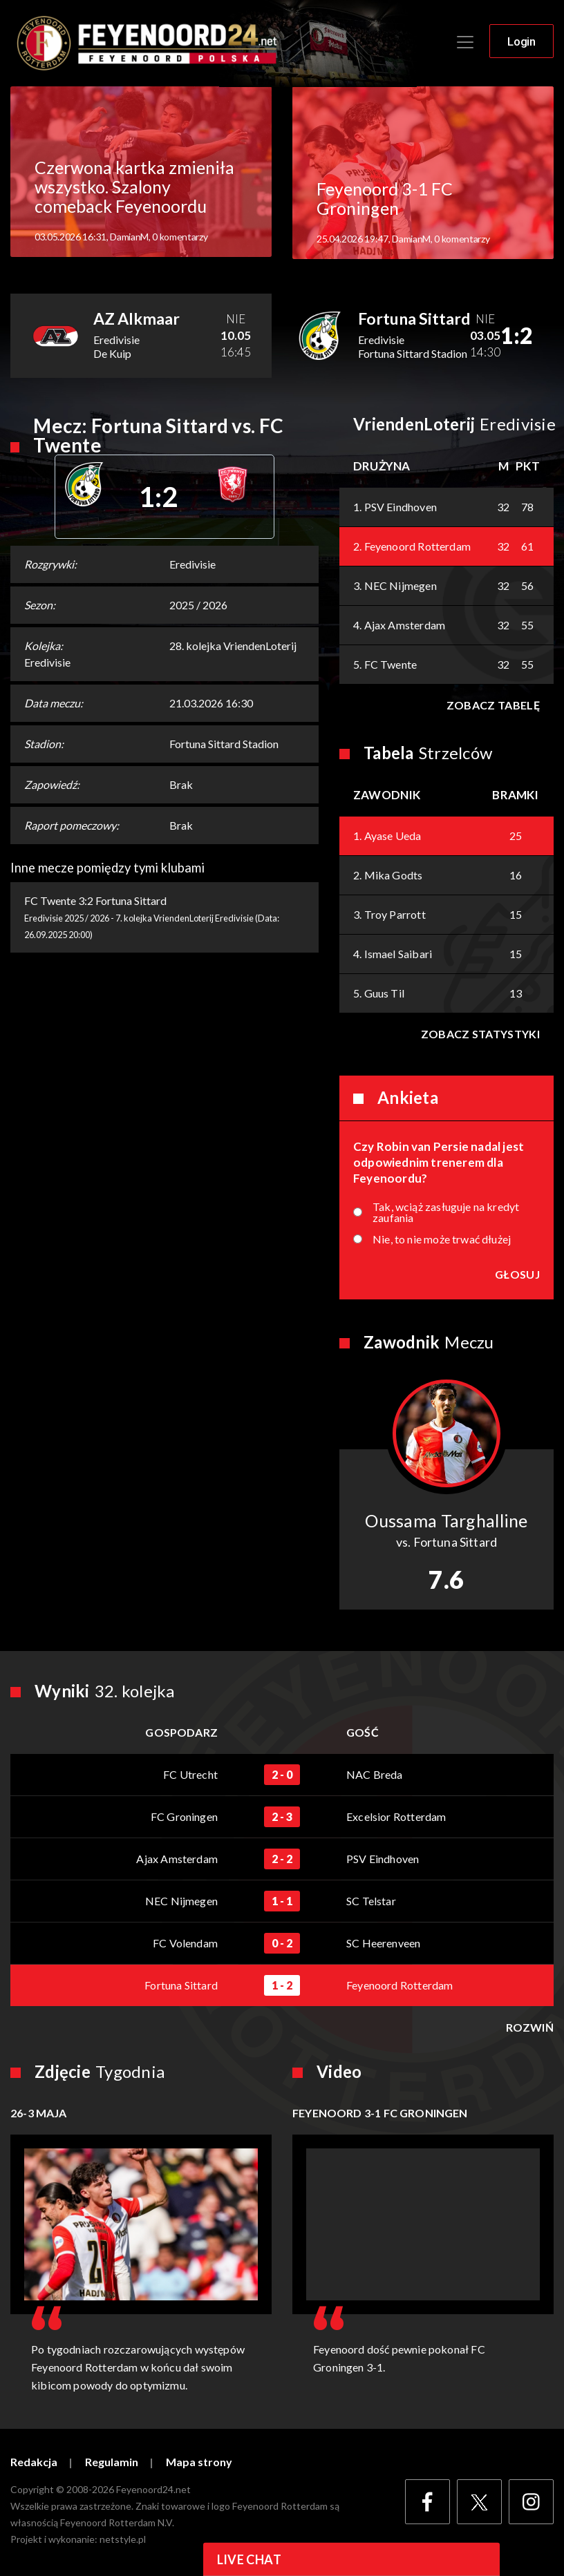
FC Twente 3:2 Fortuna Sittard (95, 901)
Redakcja (33, 2462)
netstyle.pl (123, 2540)
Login (521, 42)
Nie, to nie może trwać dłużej (442, 1240)
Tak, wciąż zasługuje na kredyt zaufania (446, 1213)
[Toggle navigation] (465, 42)
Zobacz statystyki (480, 1034)
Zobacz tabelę (493, 705)
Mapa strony (199, 2462)
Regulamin (111, 2462)
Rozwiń (530, 2028)
